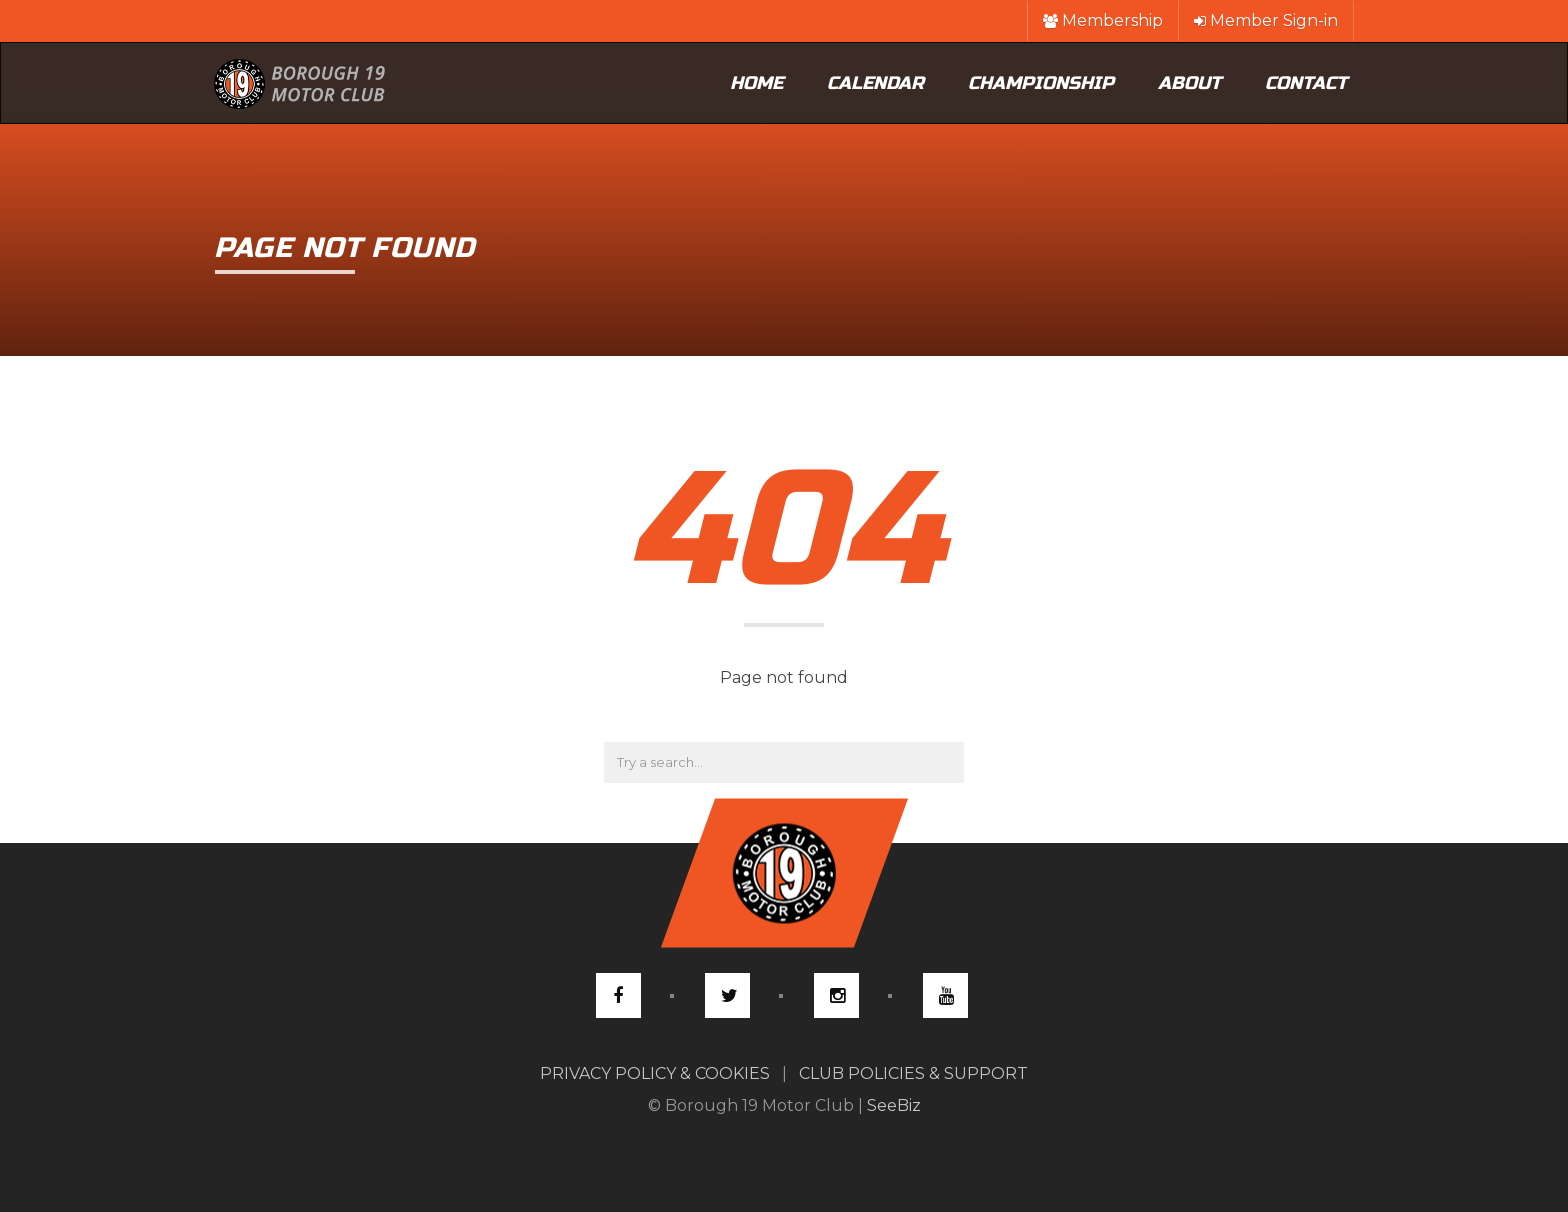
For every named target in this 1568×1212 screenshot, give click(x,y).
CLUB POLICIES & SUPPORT (913, 1073)
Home (756, 83)
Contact (1306, 83)
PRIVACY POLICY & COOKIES (655, 1073)
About (1189, 83)
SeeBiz (894, 1105)
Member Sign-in (1266, 20)
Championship (1041, 83)
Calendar (875, 83)
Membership (1103, 20)
